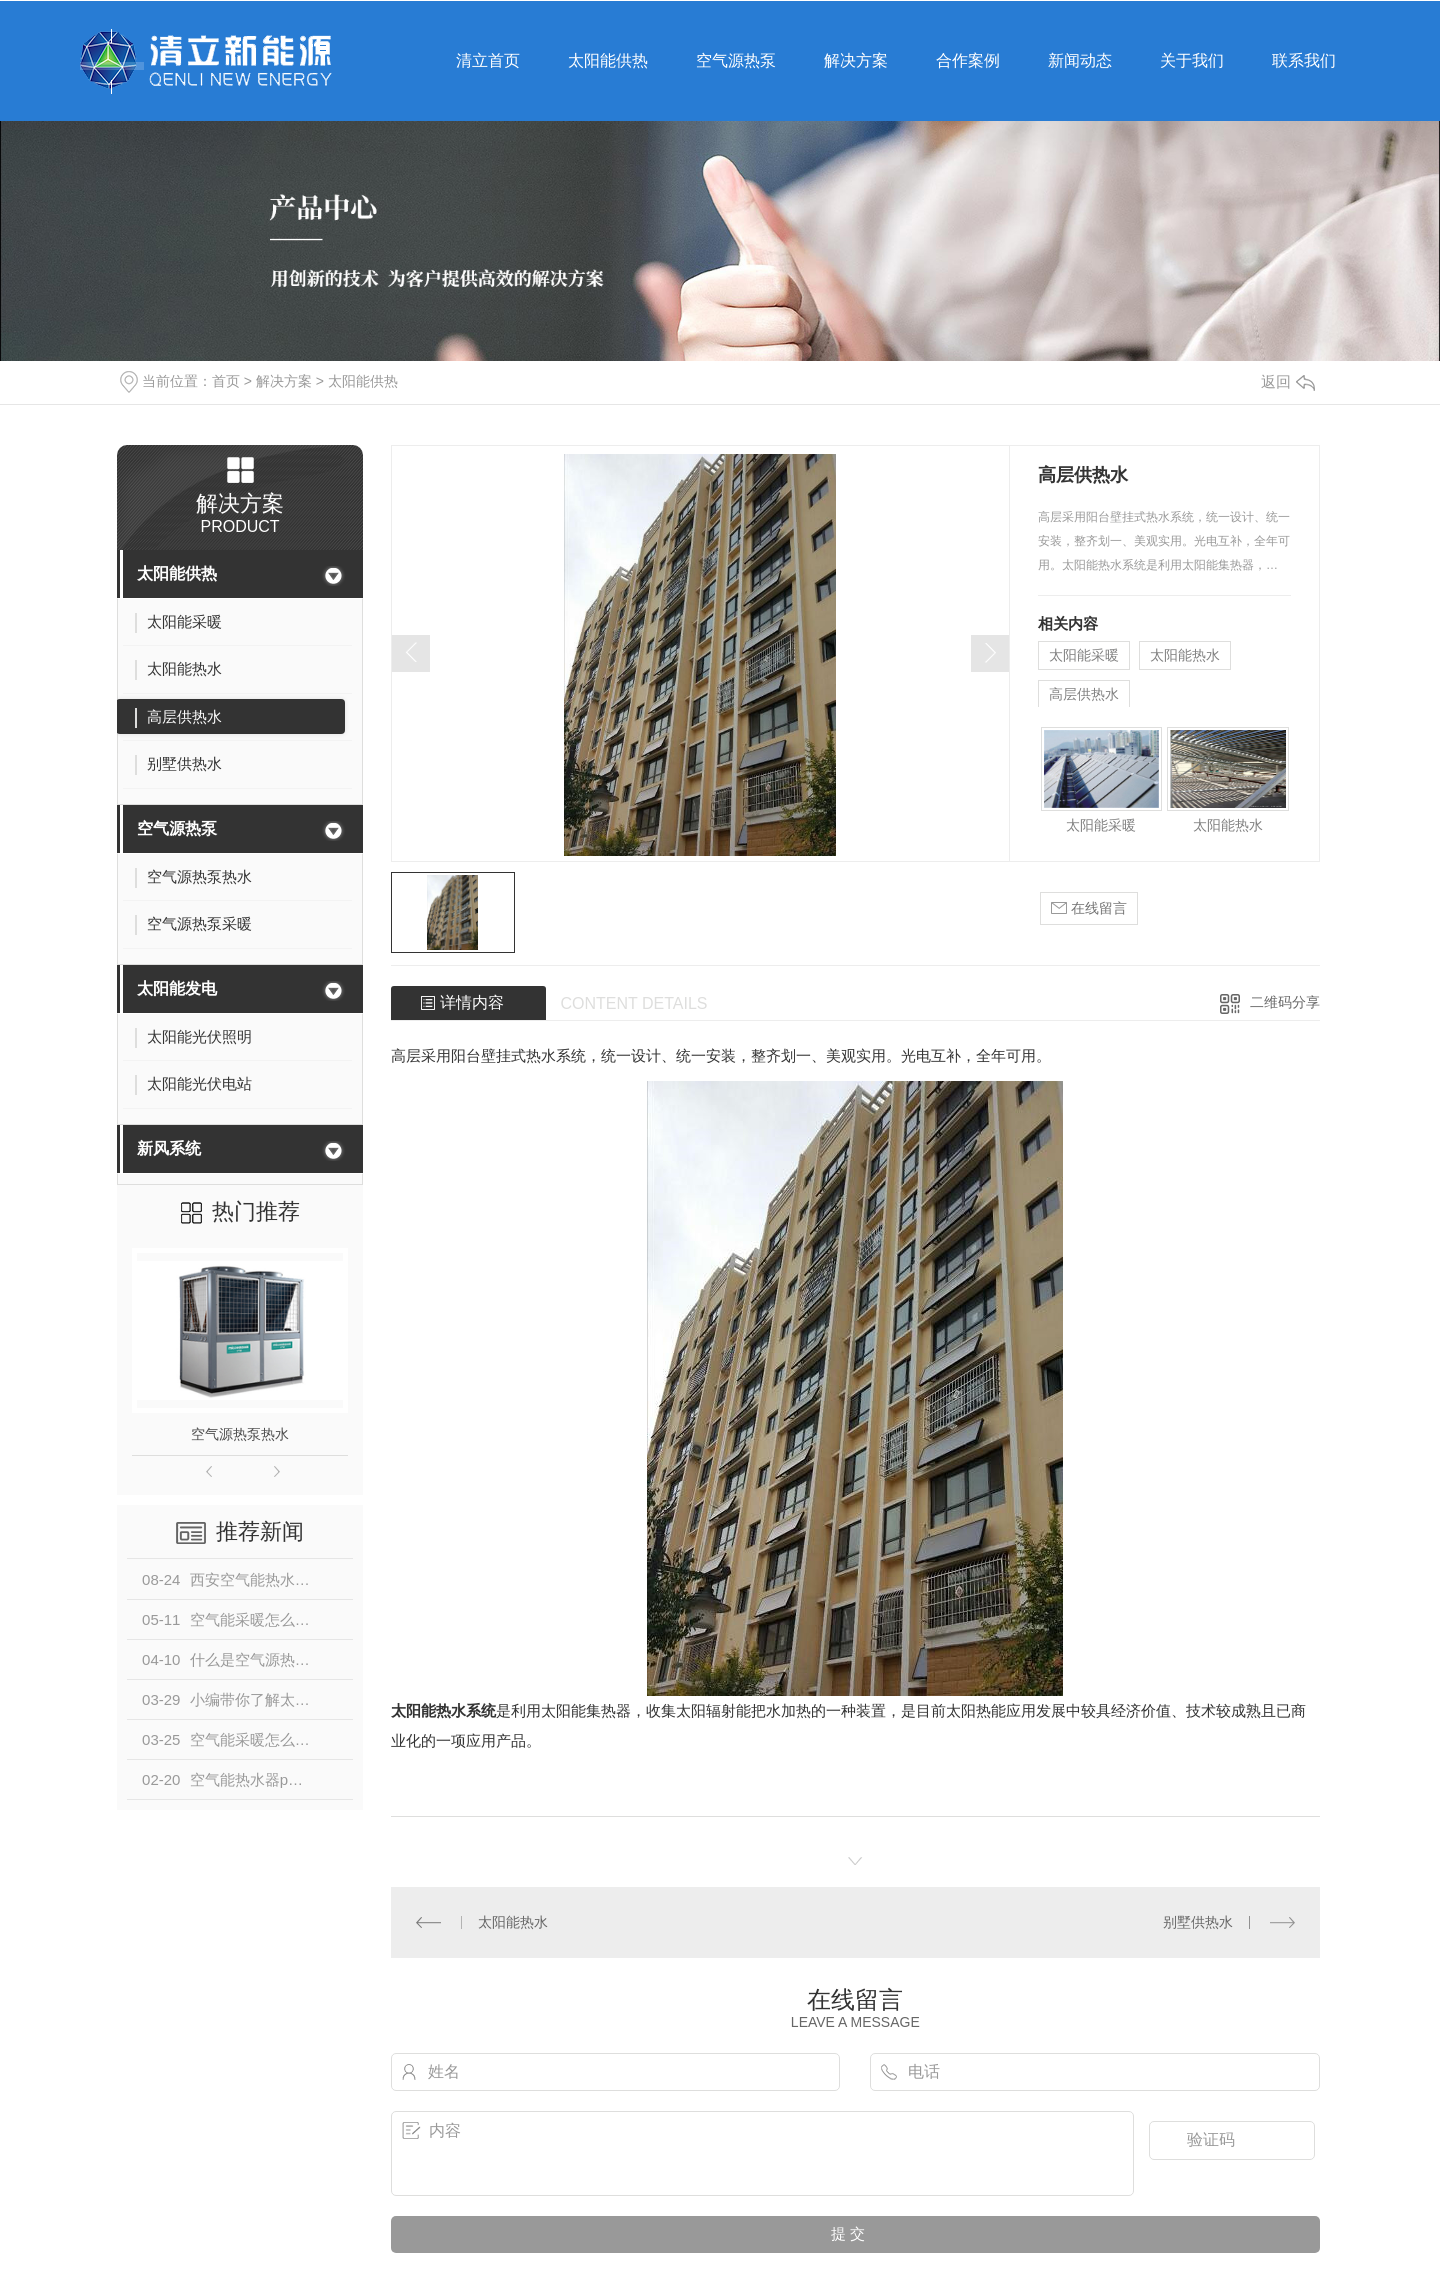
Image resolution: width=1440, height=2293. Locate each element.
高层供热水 (1084, 694)
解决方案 (284, 381)
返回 (1288, 381)
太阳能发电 (177, 988)
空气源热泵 (177, 828)
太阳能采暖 (1084, 655)
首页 (226, 381)
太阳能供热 (363, 381)
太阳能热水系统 (443, 1710)
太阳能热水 (1185, 655)
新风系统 (169, 1148)
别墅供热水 (1198, 1922)
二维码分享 (1285, 1002)
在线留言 (1089, 908)
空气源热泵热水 (240, 1434)
